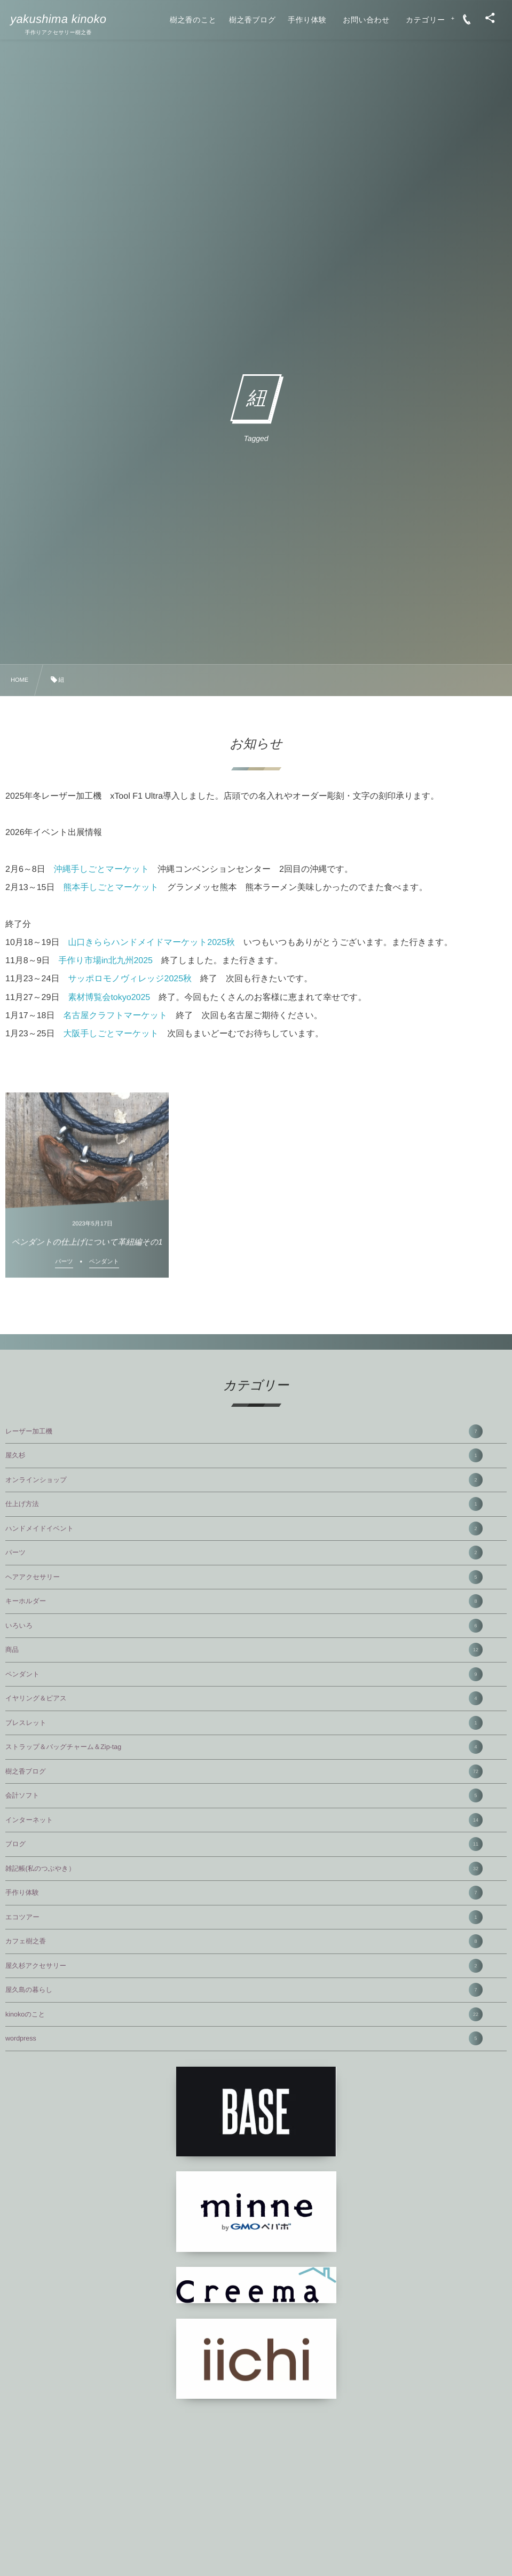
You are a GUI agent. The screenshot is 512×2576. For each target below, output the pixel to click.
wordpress (244, 2038)
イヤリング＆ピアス (244, 1698)
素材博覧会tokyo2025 (109, 997)
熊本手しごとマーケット (111, 887)
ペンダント (244, 1674)
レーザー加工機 (244, 1431)
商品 (244, 1650)
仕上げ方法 (244, 1504)
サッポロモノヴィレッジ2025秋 (130, 978)
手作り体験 (244, 1893)
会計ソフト (244, 1795)
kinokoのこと (244, 2014)
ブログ (244, 1844)
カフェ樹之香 (244, 1941)
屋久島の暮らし (244, 1990)
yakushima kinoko (58, 19)
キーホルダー (244, 1601)
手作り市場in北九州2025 (106, 960)
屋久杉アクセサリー (244, 1966)
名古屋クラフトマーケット (116, 1015)
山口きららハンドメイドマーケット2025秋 (151, 942)
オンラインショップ (244, 1480)
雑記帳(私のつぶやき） (244, 1869)
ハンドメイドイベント (244, 1528)
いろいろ (244, 1626)
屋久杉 (244, 1455)
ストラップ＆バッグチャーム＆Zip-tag (244, 1747)
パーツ (244, 1552)
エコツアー (244, 1917)
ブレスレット (244, 1723)
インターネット (244, 1820)
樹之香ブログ (244, 1771)
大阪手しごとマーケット (111, 1033)
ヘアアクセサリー (244, 1577)
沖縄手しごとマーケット (101, 869)
